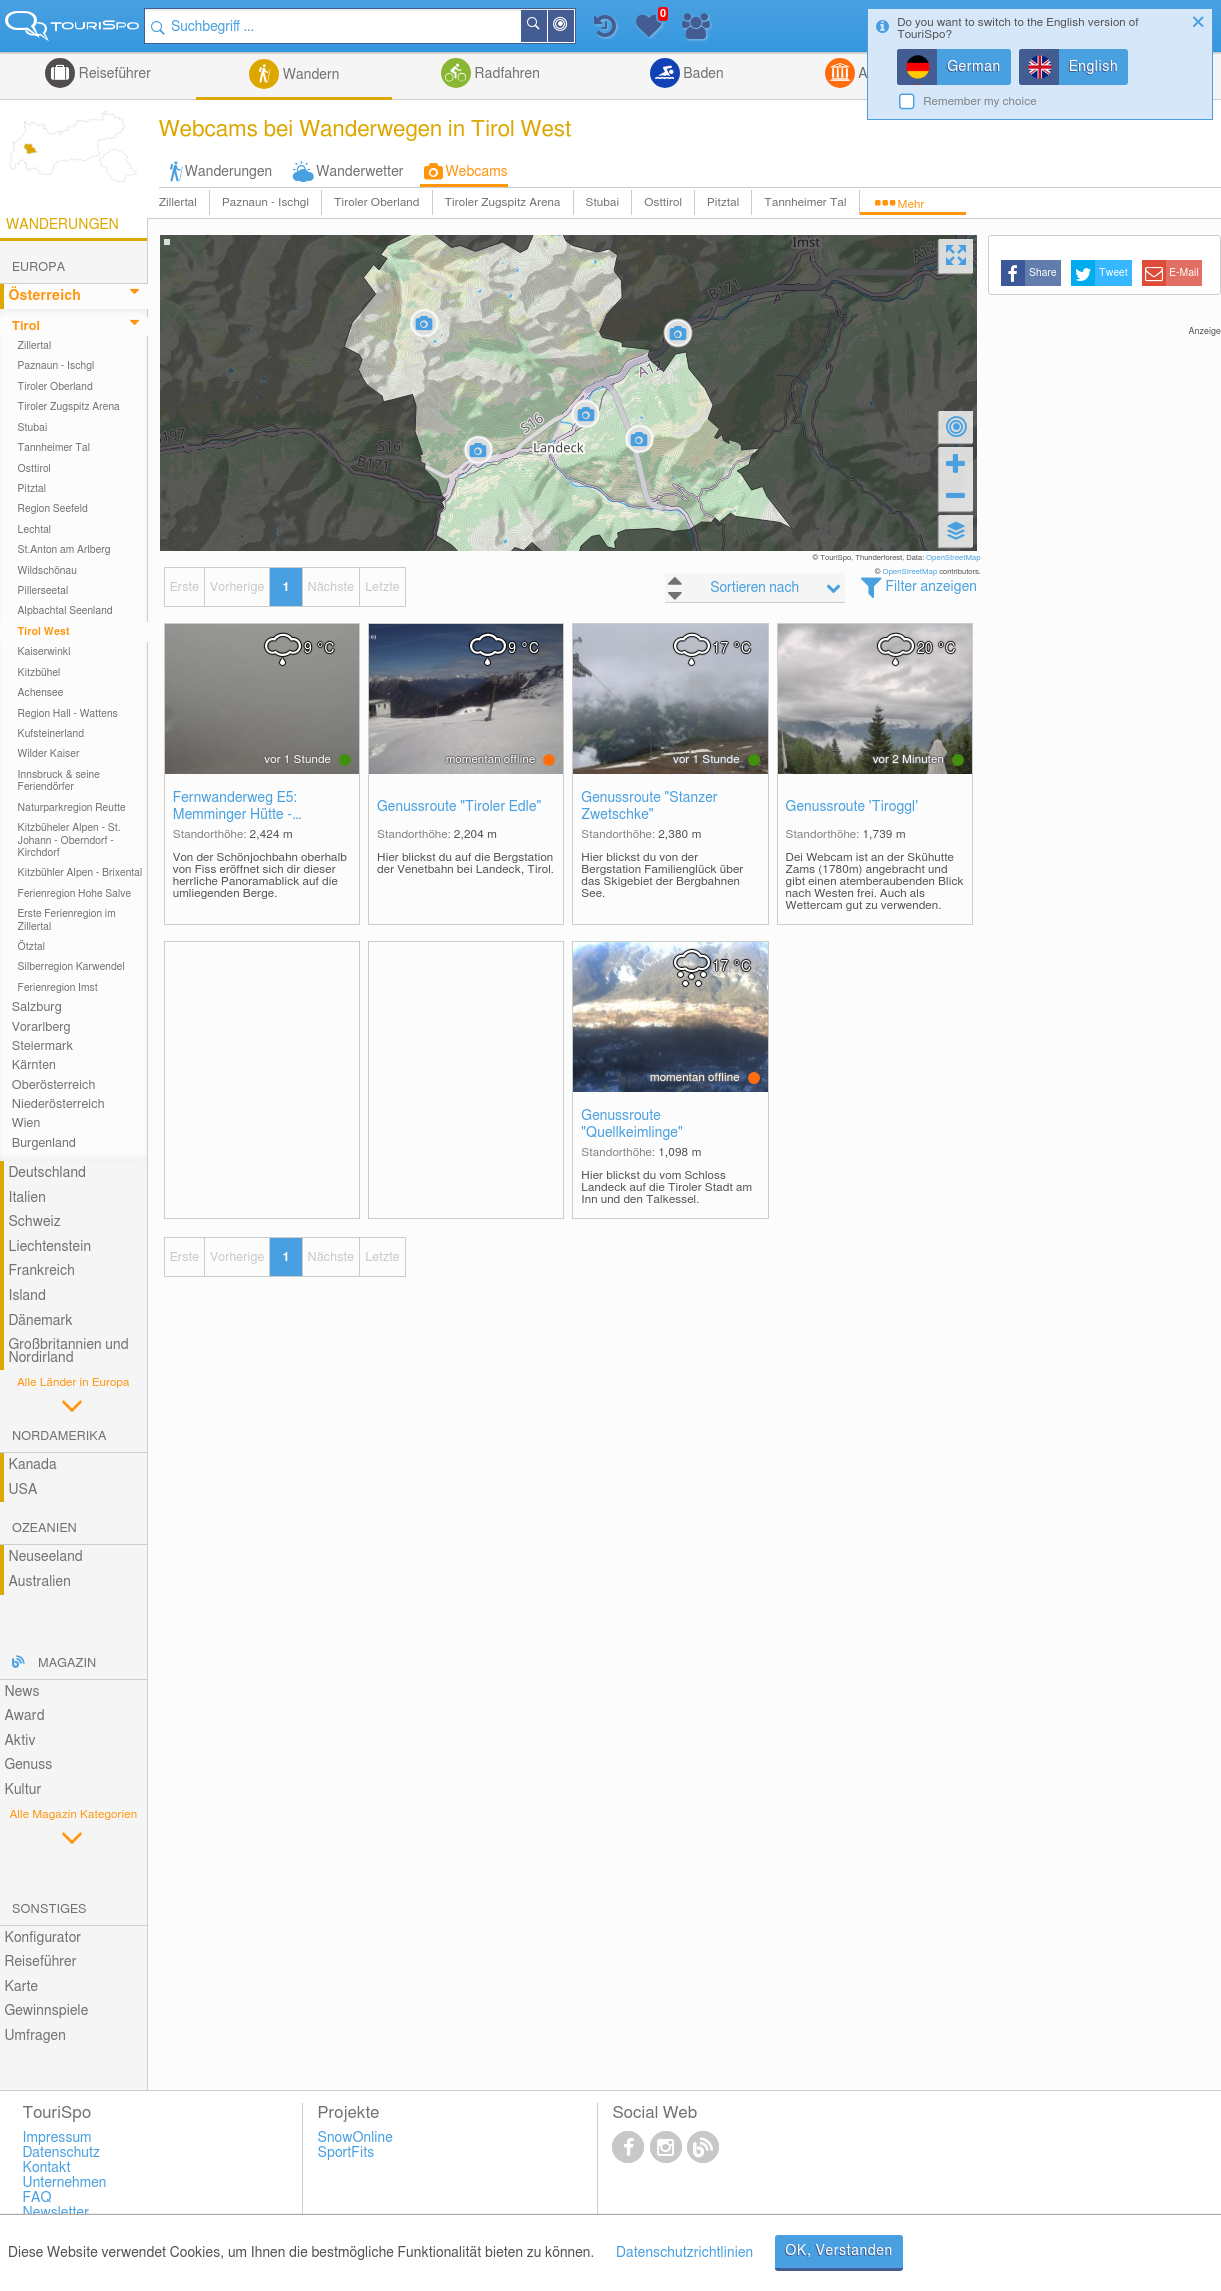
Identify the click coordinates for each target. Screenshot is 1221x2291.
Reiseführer (113, 74)
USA (22, 1490)
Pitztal (723, 202)
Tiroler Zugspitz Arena (503, 202)
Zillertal (178, 202)
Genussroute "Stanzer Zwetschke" (649, 806)
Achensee (41, 693)
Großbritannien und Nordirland (68, 1351)
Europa (38, 267)
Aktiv (19, 1741)
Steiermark (42, 1046)
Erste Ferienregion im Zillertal (67, 920)
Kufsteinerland (51, 734)
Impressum (56, 2138)
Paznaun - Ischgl (265, 202)
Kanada (32, 1465)
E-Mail (1184, 273)
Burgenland (44, 1143)
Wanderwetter (359, 172)
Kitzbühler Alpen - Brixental (80, 873)
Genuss (28, 1765)
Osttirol (663, 202)
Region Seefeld (53, 509)
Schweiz (34, 1222)
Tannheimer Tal (805, 202)
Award (24, 1716)
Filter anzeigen (931, 587)
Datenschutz (61, 2153)
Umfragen (34, 2036)
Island (27, 1296)
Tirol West (44, 632)
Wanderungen (228, 172)
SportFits (345, 2153)
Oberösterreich (54, 1085)
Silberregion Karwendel (71, 967)
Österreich (44, 296)
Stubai (603, 202)
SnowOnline (354, 2138)
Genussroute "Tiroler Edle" (459, 807)
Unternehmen (64, 2183)
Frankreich (41, 1271)
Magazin (67, 1663)
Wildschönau (47, 571)
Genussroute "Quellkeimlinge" (631, 1124)
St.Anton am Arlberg (64, 550)
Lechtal (35, 530)
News (21, 1692)
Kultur (22, 1790)
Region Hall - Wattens (68, 714)
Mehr (911, 204)
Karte (21, 1987)
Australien (39, 1582)
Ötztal (31, 947)
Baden (702, 74)
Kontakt (46, 2168)
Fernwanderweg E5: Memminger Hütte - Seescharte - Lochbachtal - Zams (256, 807)
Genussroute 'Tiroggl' (852, 807)
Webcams (477, 172)
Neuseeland (45, 1557)
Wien (26, 1123)
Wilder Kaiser (49, 754)
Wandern (309, 75)
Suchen (549, 26)
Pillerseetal (43, 591)
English (1094, 67)
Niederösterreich (58, 1104)
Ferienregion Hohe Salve (75, 894)
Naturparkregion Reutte (72, 808)
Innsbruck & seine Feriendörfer (59, 781)
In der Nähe (576, 27)
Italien (26, 1198)
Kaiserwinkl (44, 652)
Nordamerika (59, 1436)
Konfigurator (42, 1938)
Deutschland (47, 1173)
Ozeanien (44, 1528)
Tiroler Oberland (376, 202)
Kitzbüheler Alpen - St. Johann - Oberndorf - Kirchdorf (69, 840)
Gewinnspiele (46, 2011)
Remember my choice (980, 101)
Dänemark (40, 1321)
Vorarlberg (41, 1027)
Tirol (26, 326)
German (974, 67)
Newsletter (55, 2213)
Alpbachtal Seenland (65, 611)
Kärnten (34, 1065)
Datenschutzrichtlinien (684, 2253)
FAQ (36, 2198)
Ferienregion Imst (58, 988)
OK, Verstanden (839, 2251)
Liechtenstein (49, 1247)
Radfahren (505, 74)
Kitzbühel (39, 673)
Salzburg (37, 1007)
